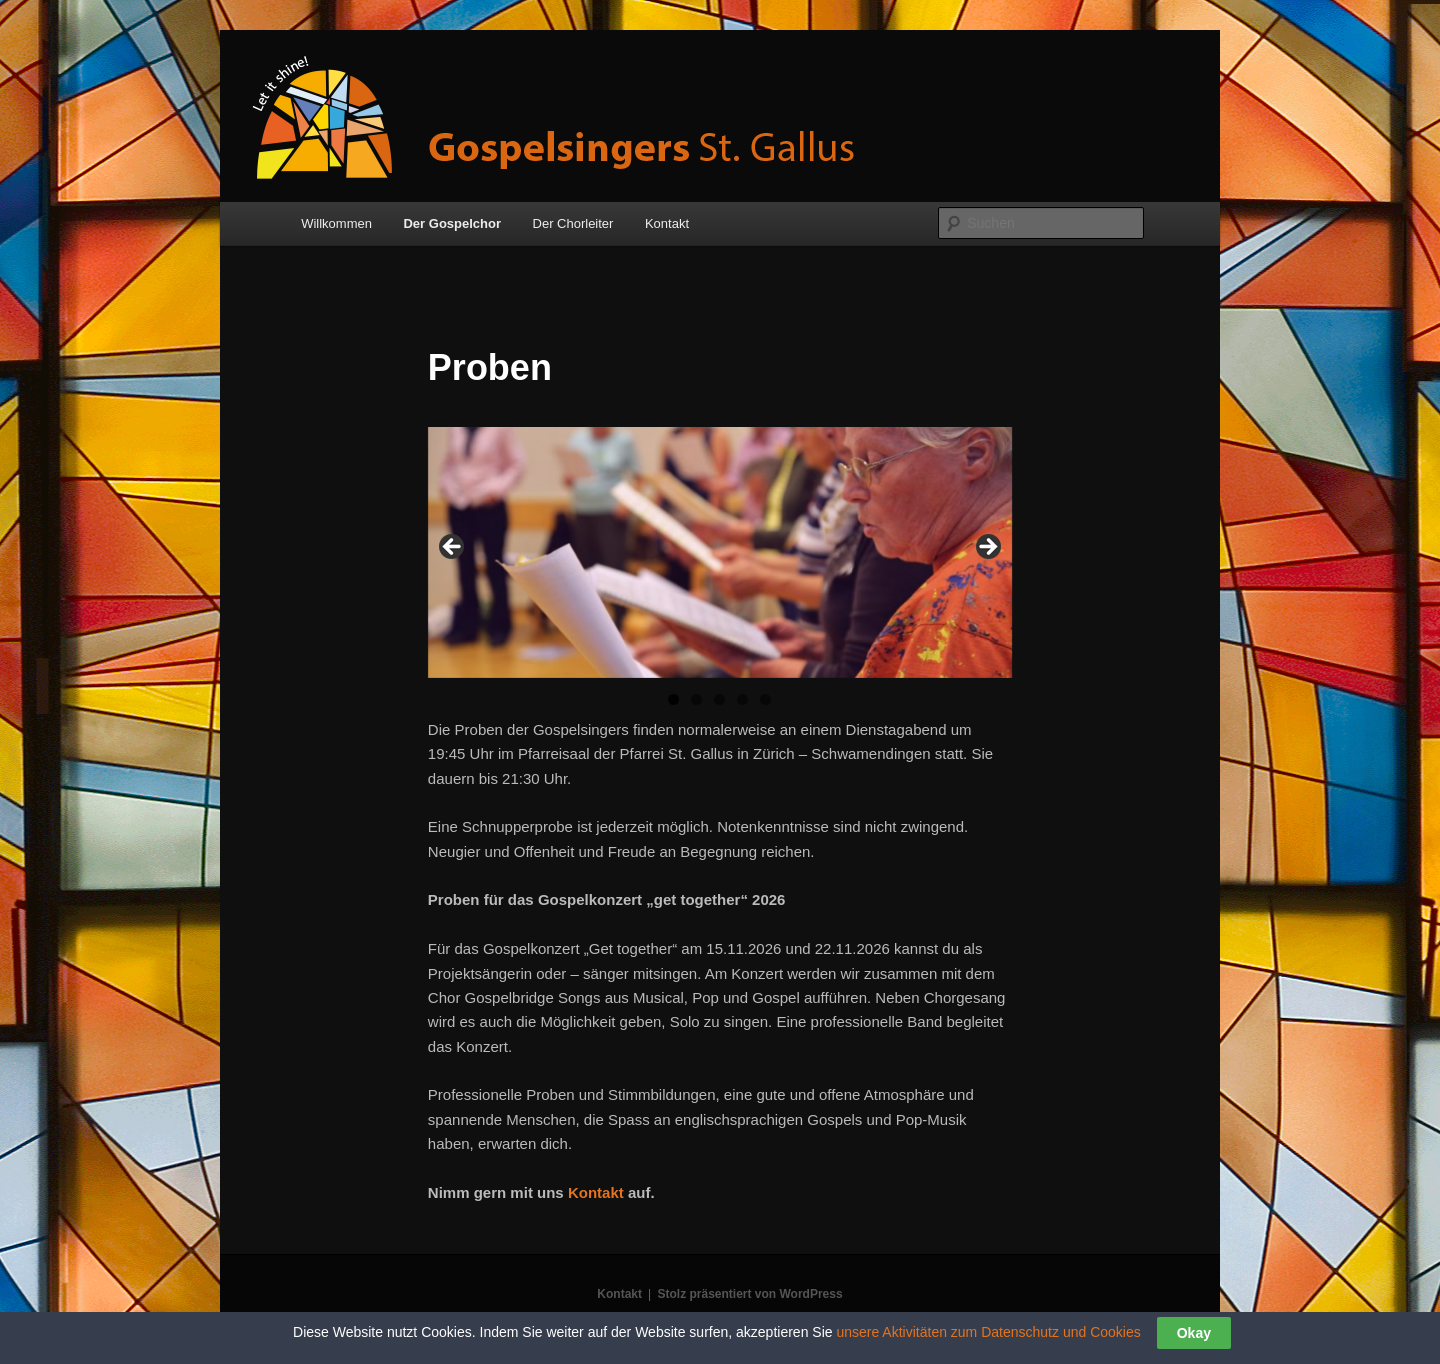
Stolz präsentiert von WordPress (749, 1294)
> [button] (987, 548)
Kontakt (667, 223)
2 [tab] (696, 699)
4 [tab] (742, 699)
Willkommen (336, 223)
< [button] (453, 548)
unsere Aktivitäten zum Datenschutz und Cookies (988, 1332)
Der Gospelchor (452, 223)
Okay (1194, 1333)
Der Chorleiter (573, 223)
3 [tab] (719, 699)
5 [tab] (765, 699)
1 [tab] (673, 699)
